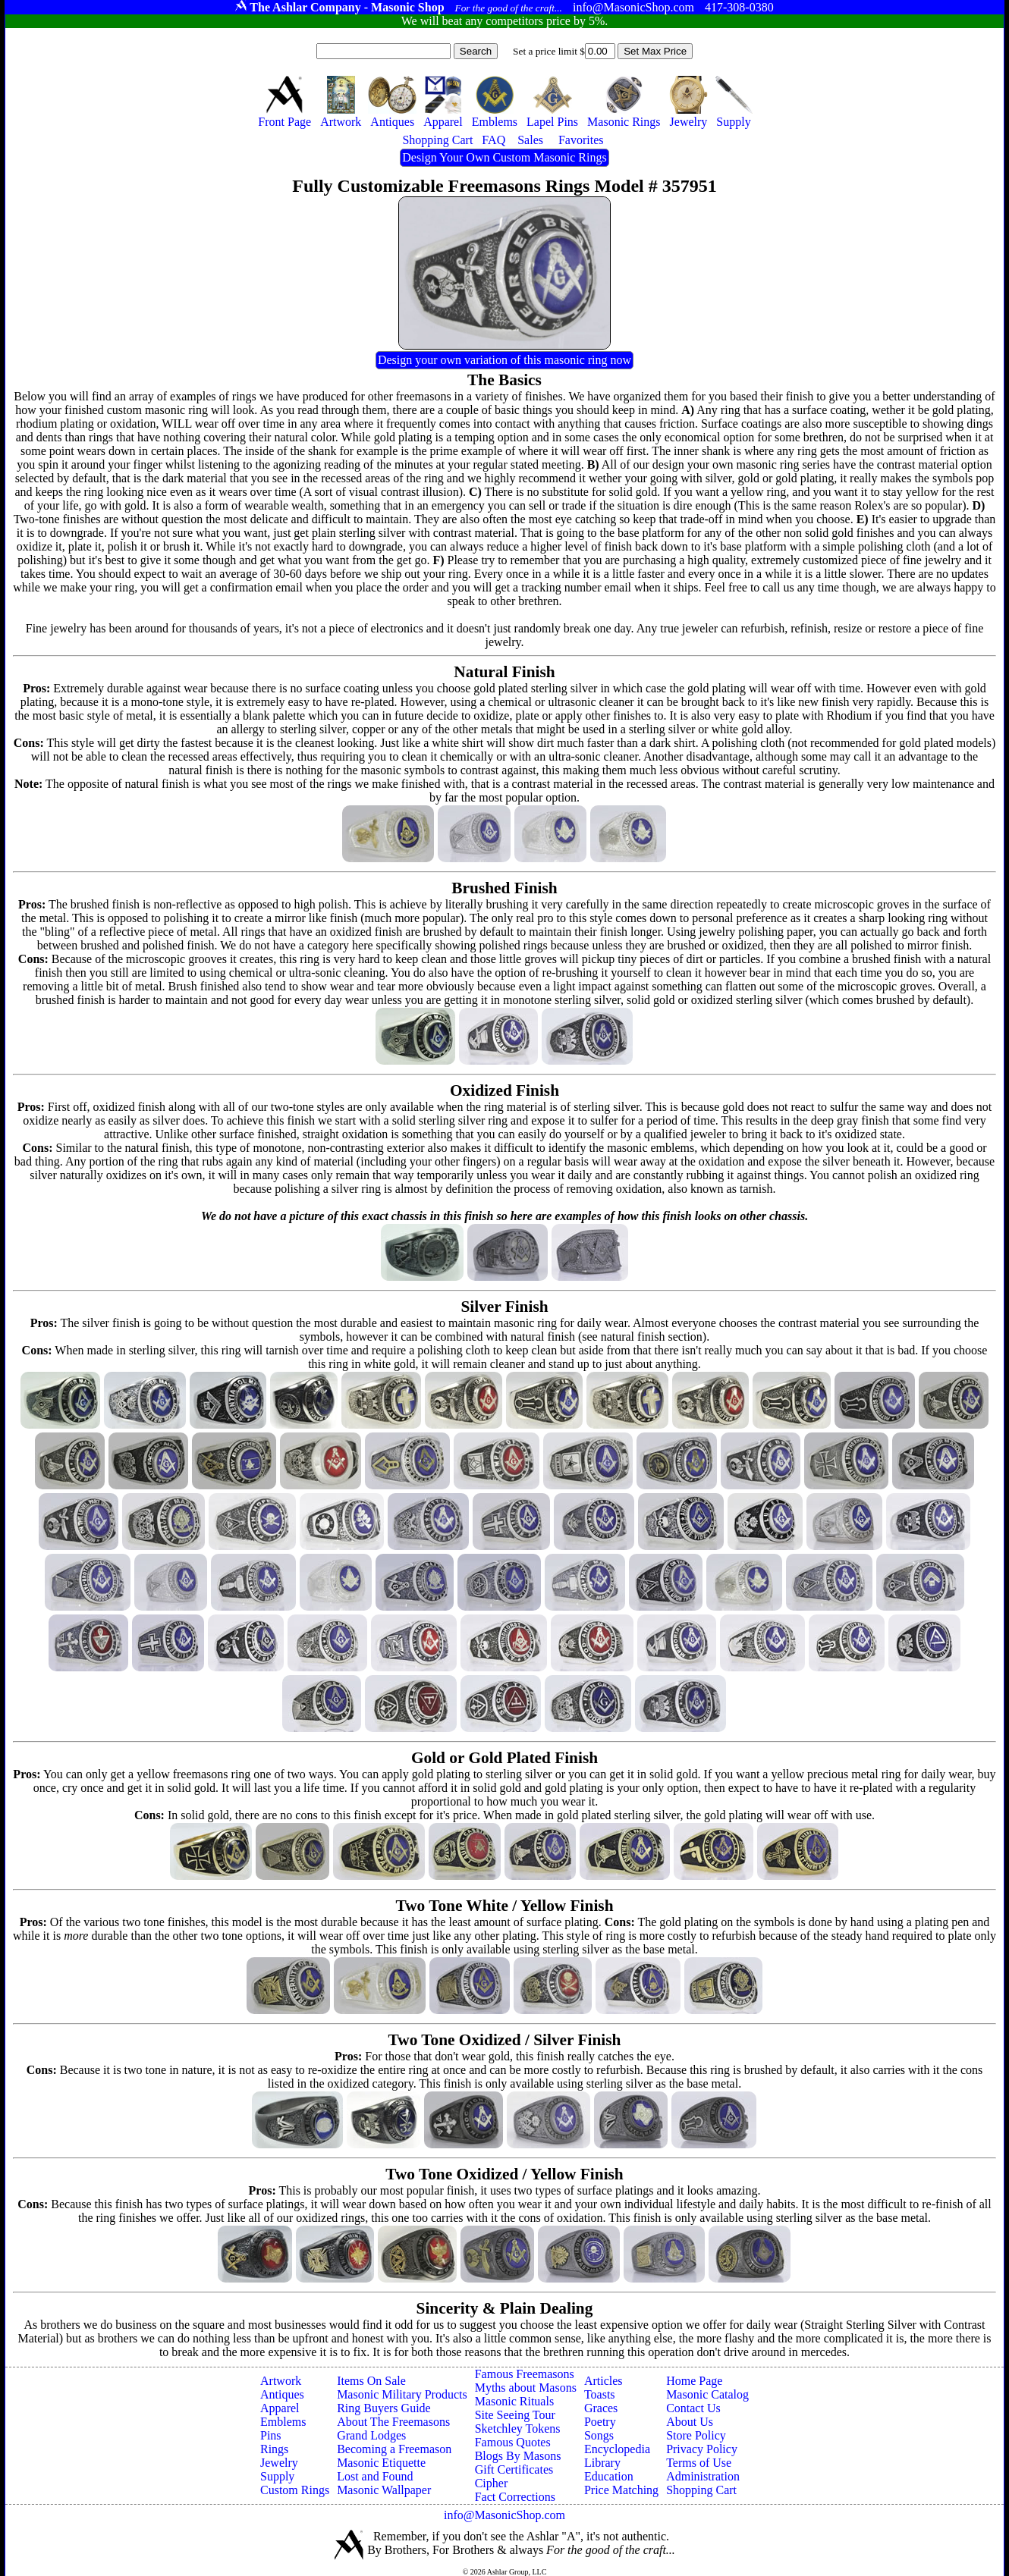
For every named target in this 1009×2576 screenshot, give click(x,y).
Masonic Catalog (707, 2394)
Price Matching (621, 2489)
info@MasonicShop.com (504, 2515)
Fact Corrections (515, 2496)
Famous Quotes (513, 2442)
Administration (703, 2476)
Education (608, 2476)
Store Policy (696, 2435)
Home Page (694, 2380)
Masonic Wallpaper (384, 2489)
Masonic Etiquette (381, 2462)
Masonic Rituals (514, 2401)
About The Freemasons (393, 2421)
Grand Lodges (371, 2435)
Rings (274, 2449)
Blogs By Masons (518, 2455)
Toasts (599, 2394)
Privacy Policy (701, 2449)
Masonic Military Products (402, 2394)
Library (602, 2462)
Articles (603, 2380)
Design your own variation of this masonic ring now (504, 359)
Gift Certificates (514, 2469)
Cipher (491, 2483)
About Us (689, 2421)
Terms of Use (698, 2462)
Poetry (600, 2421)
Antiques (282, 2394)
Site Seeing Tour (515, 2414)
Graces (601, 2408)
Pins (270, 2435)
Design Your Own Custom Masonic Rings (504, 157)
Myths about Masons (526, 2387)
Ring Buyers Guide (384, 2408)
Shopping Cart (701, 2489)
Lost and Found (375, 2476)
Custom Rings (294, 2489)
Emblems (283, 2421)
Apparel (280, 2408)
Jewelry (279, 2462)
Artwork (280, 2380)
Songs (599, 2435)
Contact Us (693, 2408)
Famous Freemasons (524, 2373)
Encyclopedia (617, 2449)
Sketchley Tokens (518, 2428)
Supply (277, 2476)
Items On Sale (371, 2380)
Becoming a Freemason (394, 2449)
